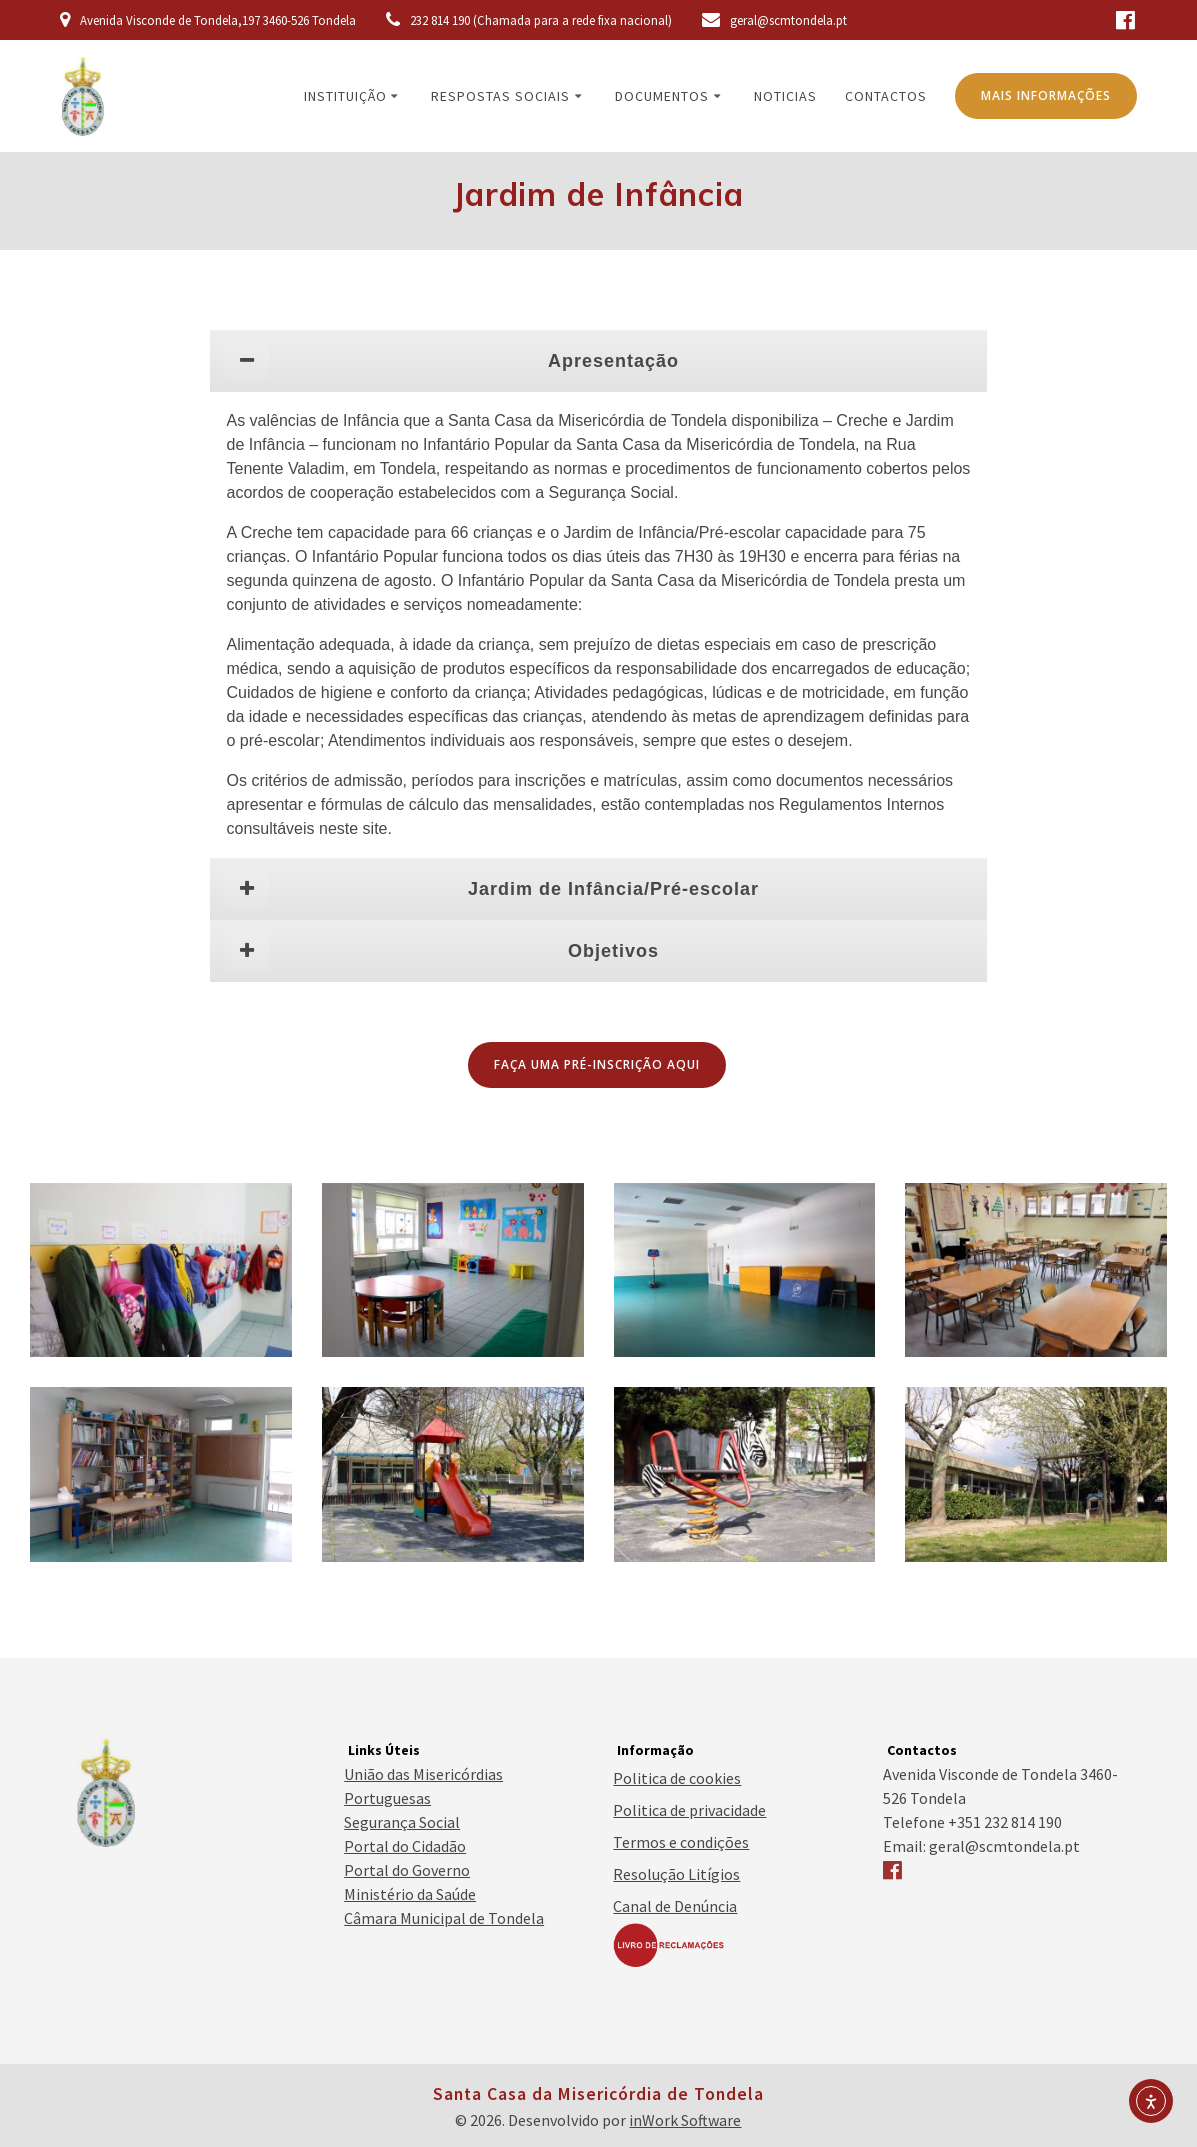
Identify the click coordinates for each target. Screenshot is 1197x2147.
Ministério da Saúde (410, 1894)
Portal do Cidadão (405, 1846)
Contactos (886, 96)
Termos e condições (681, 1842)
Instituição (345, 96)
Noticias (785, 96)
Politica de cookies (677, 1778)
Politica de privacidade (689, 1810)
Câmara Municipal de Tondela (444, 1918)
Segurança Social (402, 1822)
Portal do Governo (407, 1870)
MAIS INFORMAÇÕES (1046, 95)
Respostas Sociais (500, 96)
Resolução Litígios (676, 1874)
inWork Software (685, 2120)
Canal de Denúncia (675, 1906)
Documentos (662, 96)
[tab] (599, 361)
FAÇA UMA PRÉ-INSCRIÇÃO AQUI (597, 1064)
